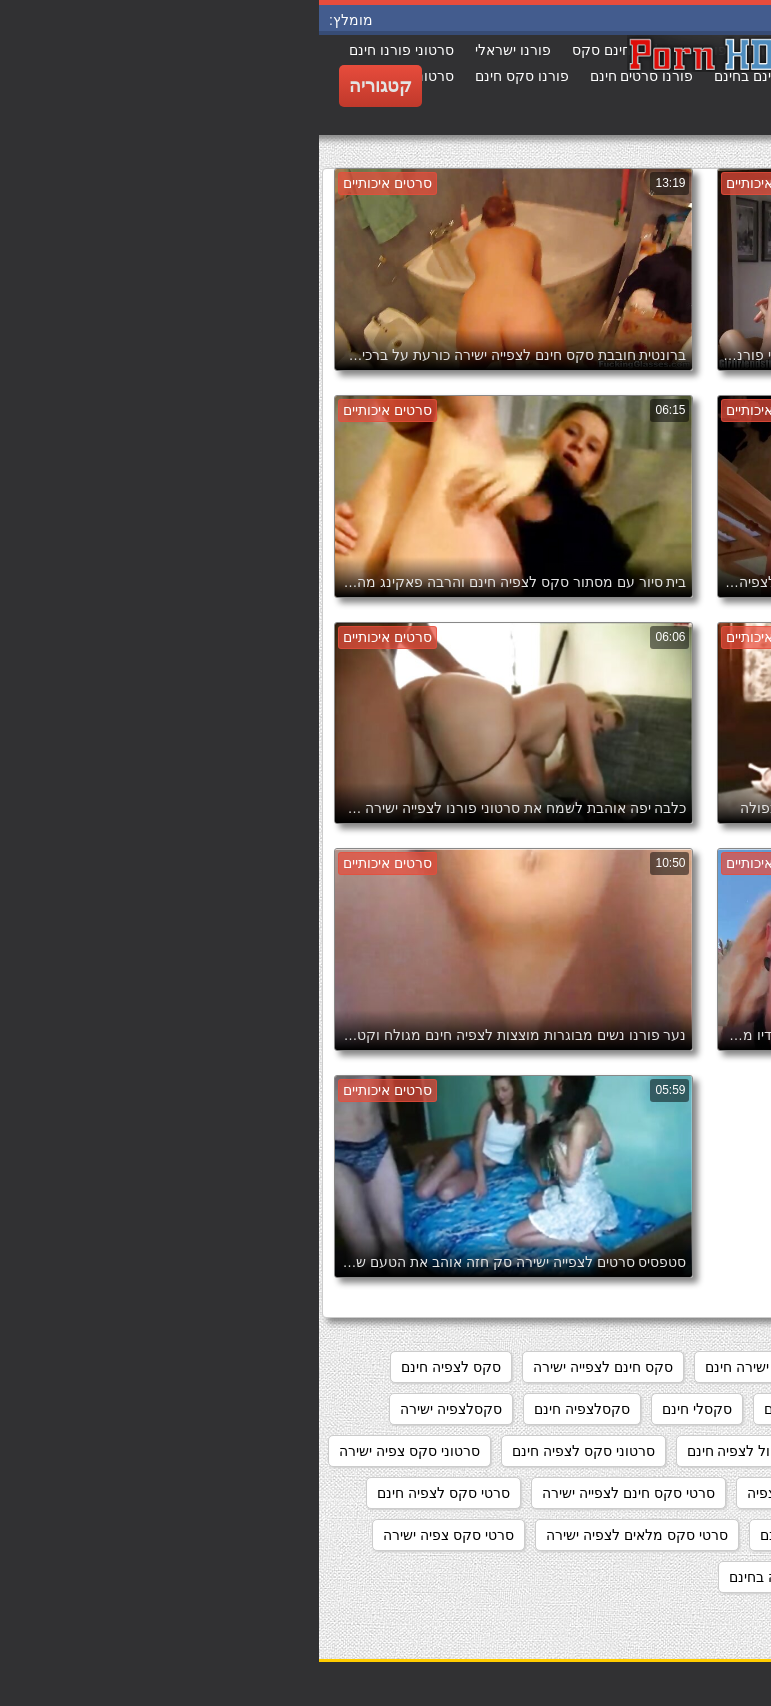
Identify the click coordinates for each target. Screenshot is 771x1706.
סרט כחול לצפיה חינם (433, 1451)
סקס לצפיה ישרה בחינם (676, 1409)
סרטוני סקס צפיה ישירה (90, 1451)
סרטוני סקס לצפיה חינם (264, 1451)
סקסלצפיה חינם (263, 1409)
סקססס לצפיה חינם (588, 1451)
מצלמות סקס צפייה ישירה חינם (478, 1367)
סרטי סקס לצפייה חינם (509, 1535)
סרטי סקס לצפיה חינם (124, 1493)
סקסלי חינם (378, 1409)
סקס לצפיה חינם (132, 1367)
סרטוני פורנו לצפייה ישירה (669, 1493)
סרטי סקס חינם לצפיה (494, 1493)
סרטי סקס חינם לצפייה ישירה (309, 1493)
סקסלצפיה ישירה (132, 1409)
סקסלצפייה (713, 1451)
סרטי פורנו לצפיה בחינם (482, 1577)
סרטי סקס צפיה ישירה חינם (666, 1577)
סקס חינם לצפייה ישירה (284, 1367)
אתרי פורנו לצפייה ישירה (674, 1367)
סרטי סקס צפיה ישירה (129, 1535)
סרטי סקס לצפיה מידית (677, 1535)
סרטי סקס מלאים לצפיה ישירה (318, 1535)
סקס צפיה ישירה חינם (509, 1409)
